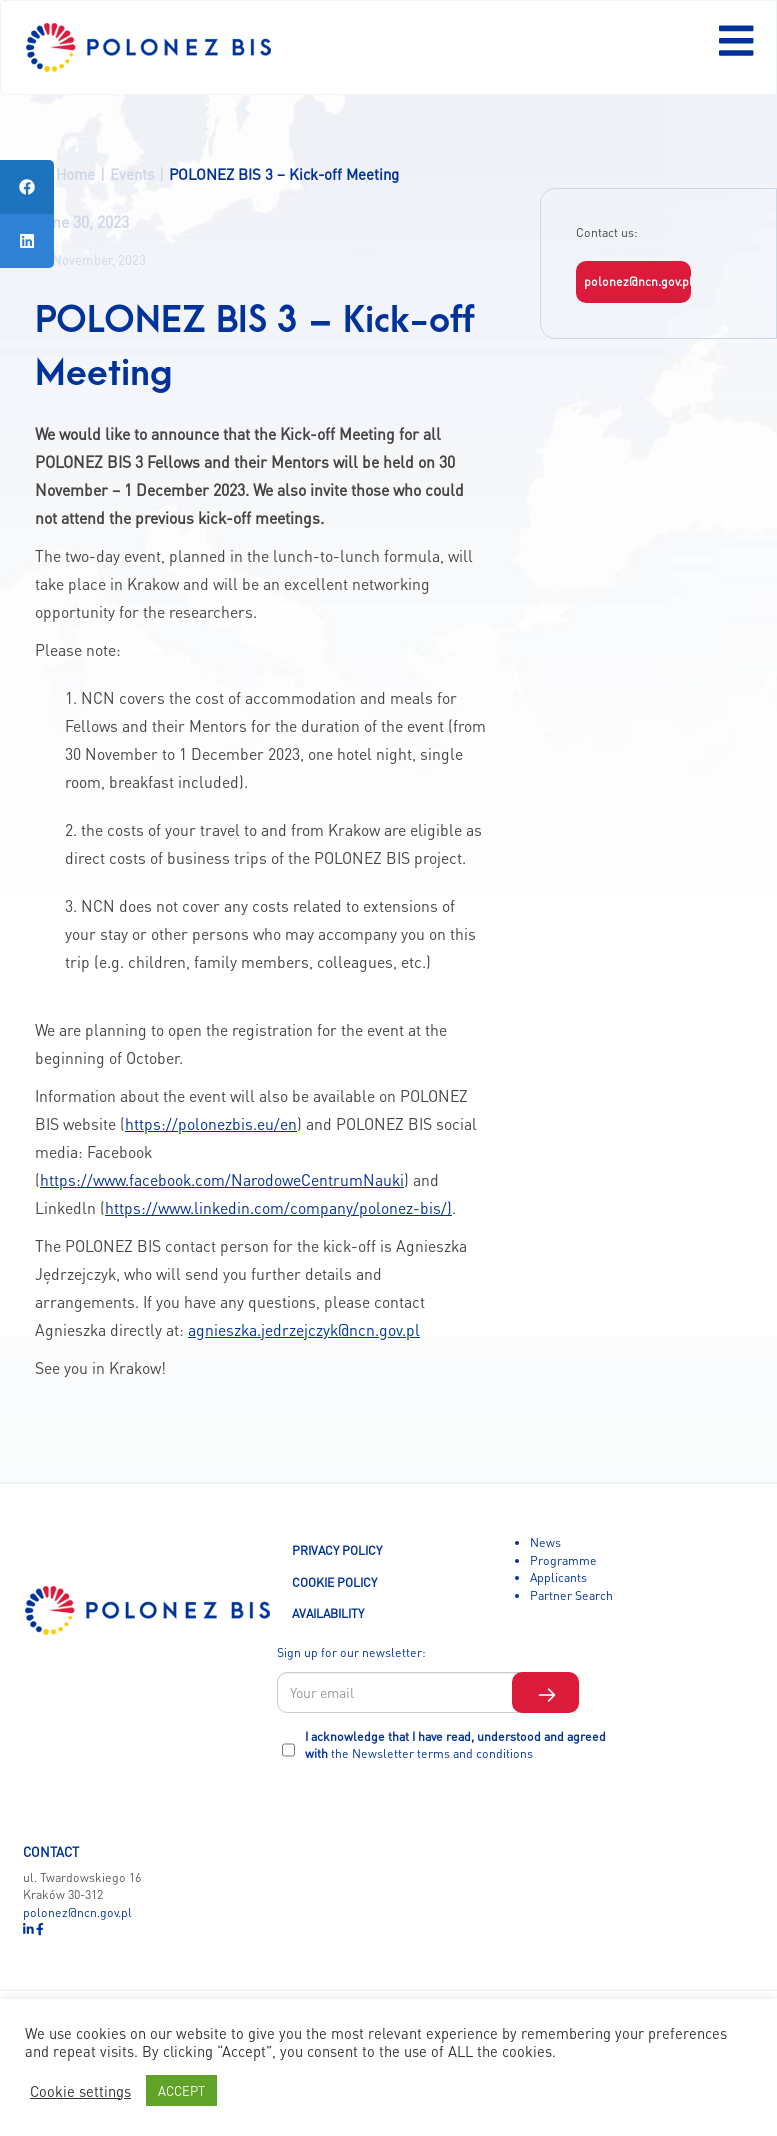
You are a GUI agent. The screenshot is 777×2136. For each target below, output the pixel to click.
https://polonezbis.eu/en (211, 1124)
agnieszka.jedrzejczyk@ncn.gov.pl (304, 1330)
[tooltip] (27, 187)
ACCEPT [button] (181, 2090)
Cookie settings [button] (80, 2091)
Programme (563, 1560)
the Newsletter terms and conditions (432, 1753)
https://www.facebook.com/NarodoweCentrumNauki (222, 1180)
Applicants (558, 1577)
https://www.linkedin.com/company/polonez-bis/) (278, 1208)
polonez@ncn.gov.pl (638, 281)
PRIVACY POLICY (337, 1550)
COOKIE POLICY (334, 1582)
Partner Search (571, 1595)
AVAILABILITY (328, 1613)
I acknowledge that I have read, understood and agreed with (455, 1745)
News (545, 1542)
